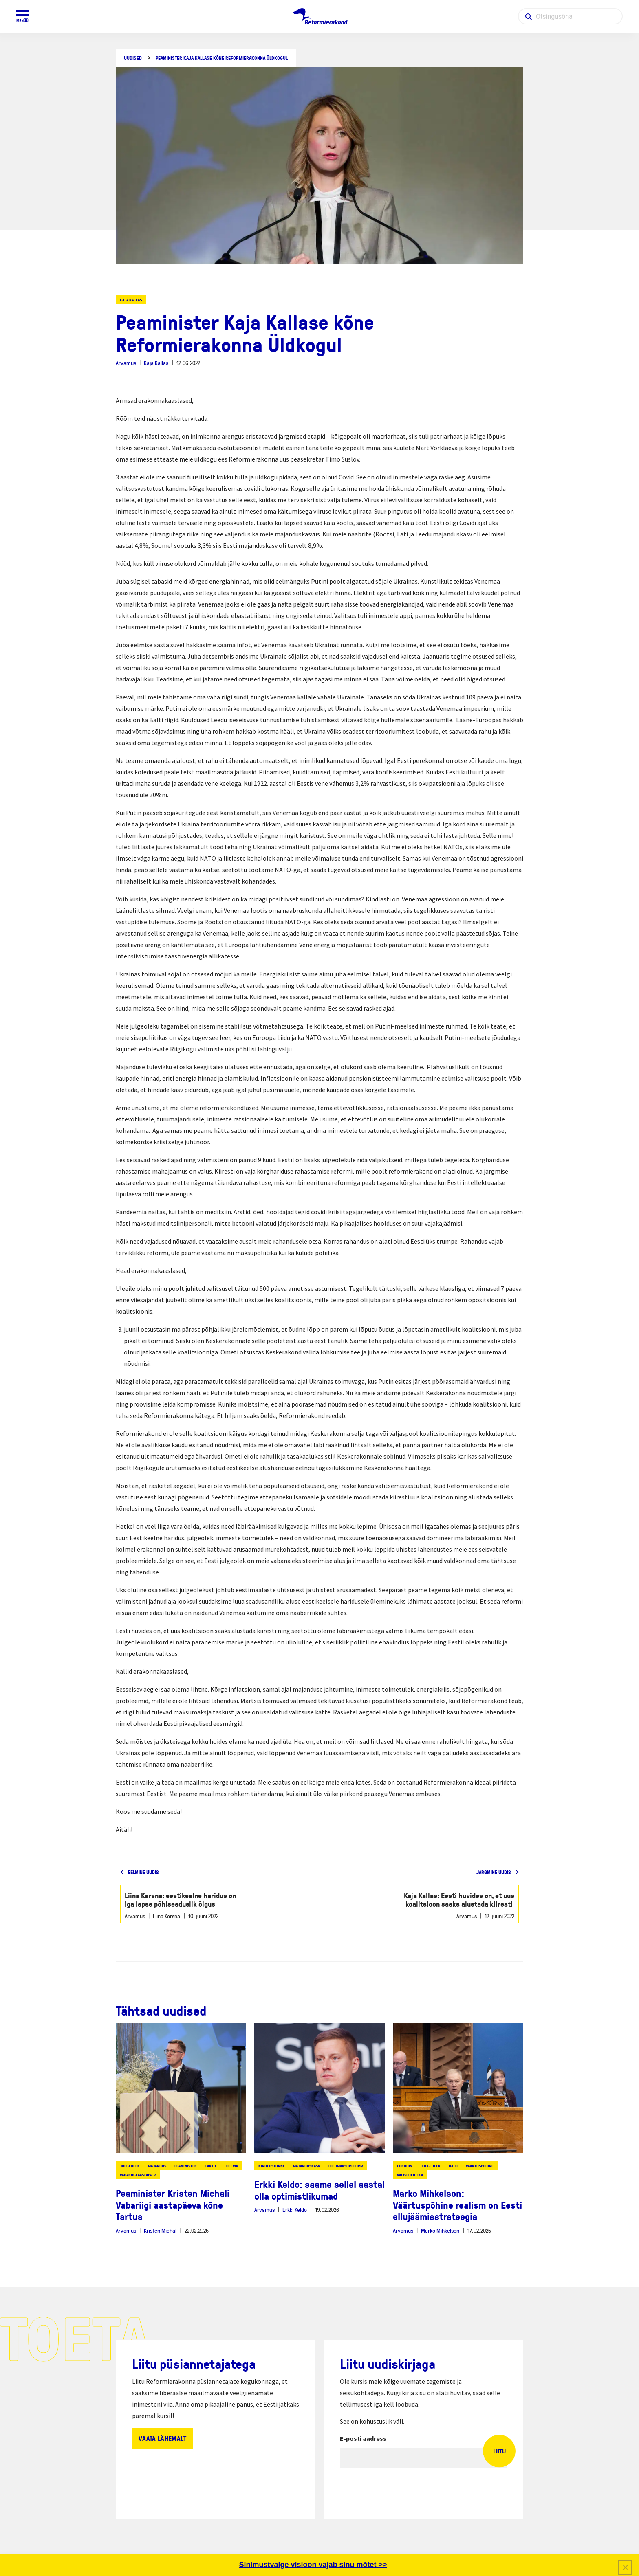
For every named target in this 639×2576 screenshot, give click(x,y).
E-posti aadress (363, 2438)
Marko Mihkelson (440, 2230)
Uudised (133, 58)
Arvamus (126, 363)
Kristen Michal (160, 2230)
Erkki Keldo (294, 2209)
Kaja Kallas (131, 300)
